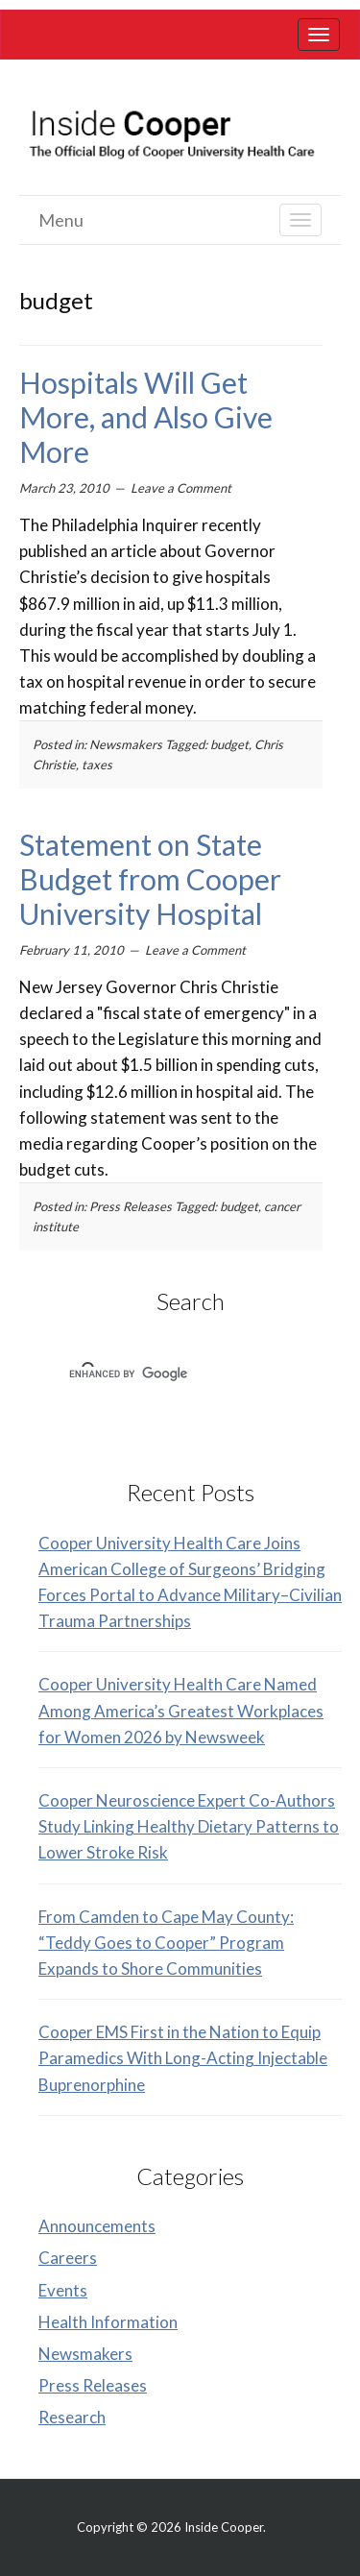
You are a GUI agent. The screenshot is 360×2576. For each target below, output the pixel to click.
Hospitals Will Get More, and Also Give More (146, 417)
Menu (61, 220)
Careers (67, 2258)
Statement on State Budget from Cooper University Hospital (150, 879)
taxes (97, 764)
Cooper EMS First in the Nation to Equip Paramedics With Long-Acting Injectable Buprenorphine (182, 2058)
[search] (165, 1374)
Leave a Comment (181, 488)
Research (72, 2417)
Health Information (108, 2322)
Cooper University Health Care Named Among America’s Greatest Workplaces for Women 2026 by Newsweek (181, 1710)
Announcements (97, 2226)
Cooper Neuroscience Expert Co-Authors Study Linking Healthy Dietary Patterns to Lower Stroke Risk (188, 1826)
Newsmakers (125, 744)
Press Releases (130, 1206)
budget (229, 744)
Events (62, 2290)
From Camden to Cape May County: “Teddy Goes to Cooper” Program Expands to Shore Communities (166, 1943)
